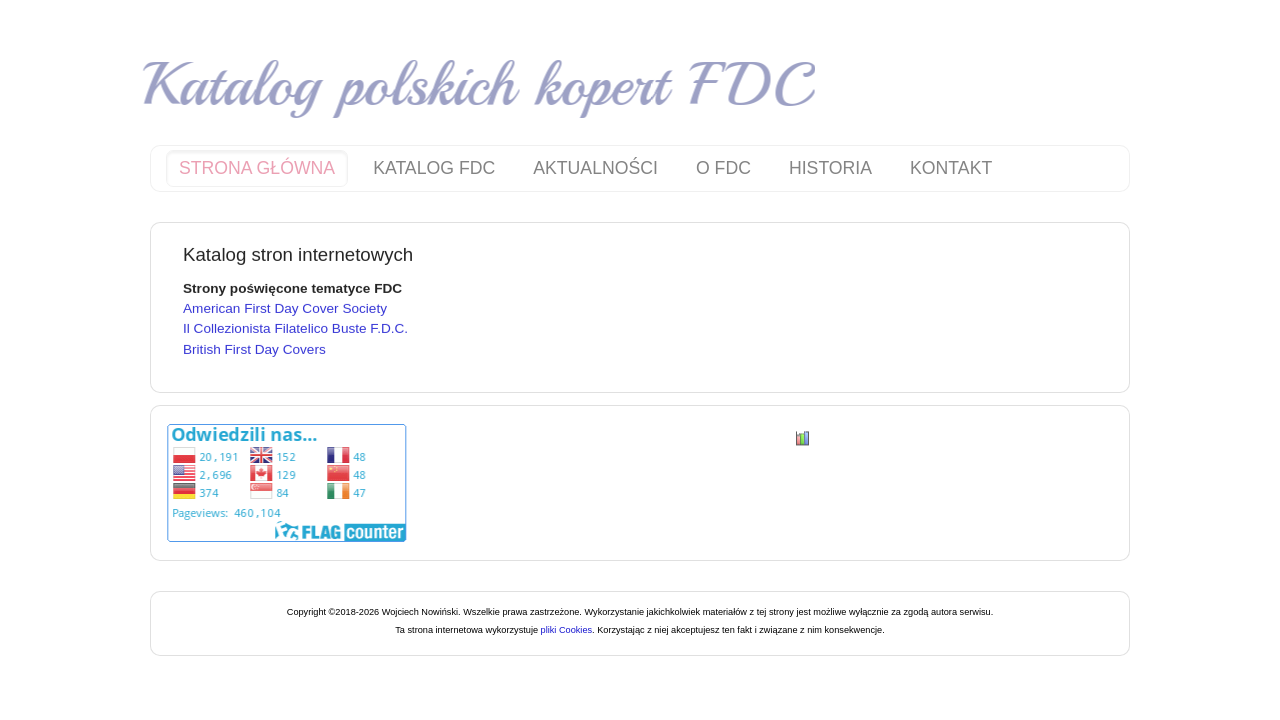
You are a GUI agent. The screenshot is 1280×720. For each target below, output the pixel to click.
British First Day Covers (254, 347)
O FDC (723, 168)
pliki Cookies (565, 630)
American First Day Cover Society (285, 306)
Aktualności (595, 168)
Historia (830, 168)
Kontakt (951, 168)
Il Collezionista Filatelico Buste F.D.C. (295, 326)
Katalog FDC (434, 168)
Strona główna (257, 168)
